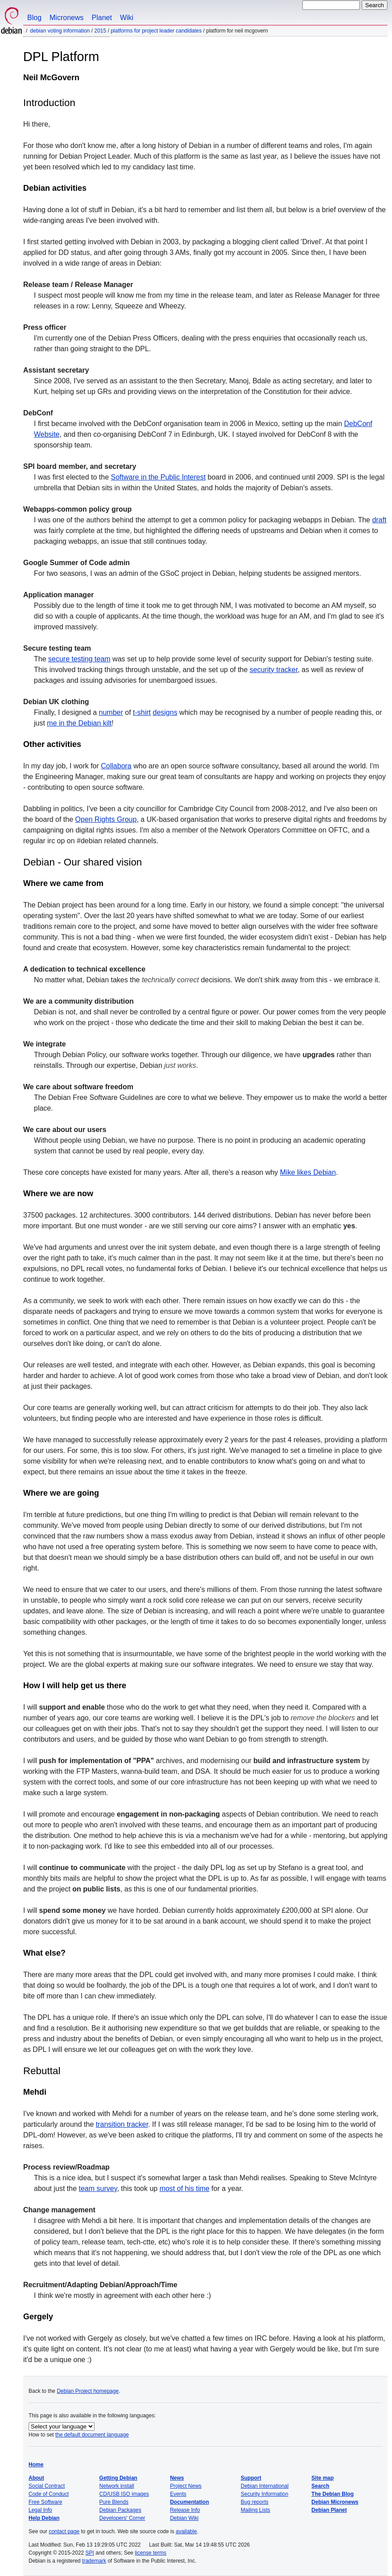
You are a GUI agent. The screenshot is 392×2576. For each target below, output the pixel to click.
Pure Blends (113, 2502)
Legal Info (40, 2510)
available (186, 2531)
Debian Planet (329, 2510)
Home (36, 2464)
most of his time (185, 2188)
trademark (94, 2561)
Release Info (185, 2510)
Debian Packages (120, 2510)
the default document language (92, 2435)
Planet (102, 17)
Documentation (189, 2502)
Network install (116, 2486)
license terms (150, 2553)
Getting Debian (118, 2478)
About (36, 2478)
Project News (186, 2486)
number (111, 712)
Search (320, 2486)
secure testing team (79, 659)
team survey (98, 2188)
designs (165, 712)
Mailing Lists (255, 2510)
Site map (322, 2478)
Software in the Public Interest (158, 477)
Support (251, 2478)
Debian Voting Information (60, 31)
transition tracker (122, 2124)
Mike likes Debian (308, 1172)
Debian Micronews (334, 2502)
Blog (34, 17)
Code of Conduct (49, 2494)
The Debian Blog (332, 2494)
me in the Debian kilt (79, 723)
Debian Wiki (184, 2518)
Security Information (265, 2494)
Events (178, 2494)
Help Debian (44, 2518)
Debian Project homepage (88, 2391)
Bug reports (254, 2502)
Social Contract (47, 2486)
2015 (100, 31)
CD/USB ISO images (124, 2494)
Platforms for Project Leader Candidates (156, 31)
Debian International (265, 2486)
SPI (90, 2553)
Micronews (66, 17)
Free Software (45, 2502)
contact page (64, 2531)
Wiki (126, 17)
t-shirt (142, 712)
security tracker (274, 669)
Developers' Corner (122, 2518)
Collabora (116, 766)
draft (379, 520)
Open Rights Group (106, 819)
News (177, 2478)
